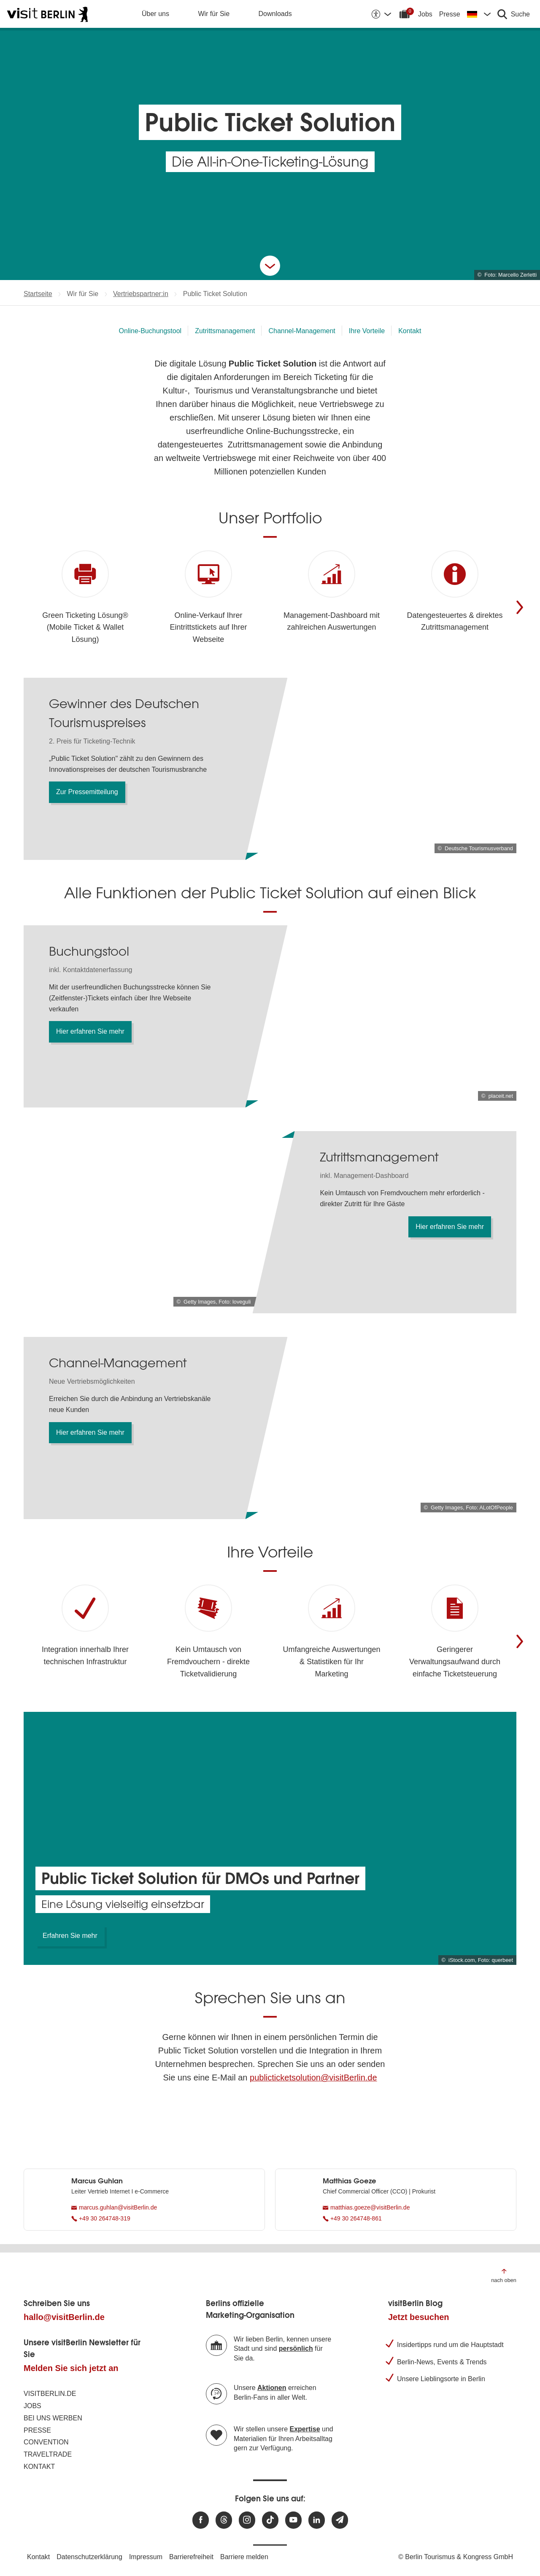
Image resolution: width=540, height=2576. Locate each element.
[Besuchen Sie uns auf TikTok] (270, 2520)
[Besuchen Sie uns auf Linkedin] (316, 2520)
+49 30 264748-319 (100, 2218)
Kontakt (409, 330)
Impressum (145, 2556)
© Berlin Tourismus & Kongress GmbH (455, 2556)
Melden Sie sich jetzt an (71, 2368)
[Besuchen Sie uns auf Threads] (224, 2520)
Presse (449, 14)
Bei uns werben (53, 2418)
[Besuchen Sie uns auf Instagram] (247, 2520)
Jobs (425, 14)
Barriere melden (244, 2556)
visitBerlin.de (50, 2393)
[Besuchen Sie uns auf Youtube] (293, 2520)
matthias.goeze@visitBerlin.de (366, 2207)
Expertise (305, 2429)
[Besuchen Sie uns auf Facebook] (200, 2520)
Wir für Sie (214, 13)
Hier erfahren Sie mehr (90, 1031)
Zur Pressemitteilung (87, 791)
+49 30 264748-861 (352, 2218)
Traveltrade (48, 2454)
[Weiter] (519, 607)
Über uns (155, 13)
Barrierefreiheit (191, 2556)
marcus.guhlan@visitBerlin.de (114, 2207)
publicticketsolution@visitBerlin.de (313, 2077)
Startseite (38, 293)
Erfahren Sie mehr (70, 1935)
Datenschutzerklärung (89, 2556)
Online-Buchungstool (150, 330)
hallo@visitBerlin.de (64, 2317)
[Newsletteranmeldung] (340, 2520)
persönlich (296, 2348)
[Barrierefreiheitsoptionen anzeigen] (380, 14)
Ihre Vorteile (367, 330)
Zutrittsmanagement (225, 330)
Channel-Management (301, 330)
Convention (46, 2442)
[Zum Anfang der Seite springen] (503, 2275)
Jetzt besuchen (418, 2317)
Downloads (275, 13)
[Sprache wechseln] (479, 14)
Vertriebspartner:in (140, 293)
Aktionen (271, 2387)
